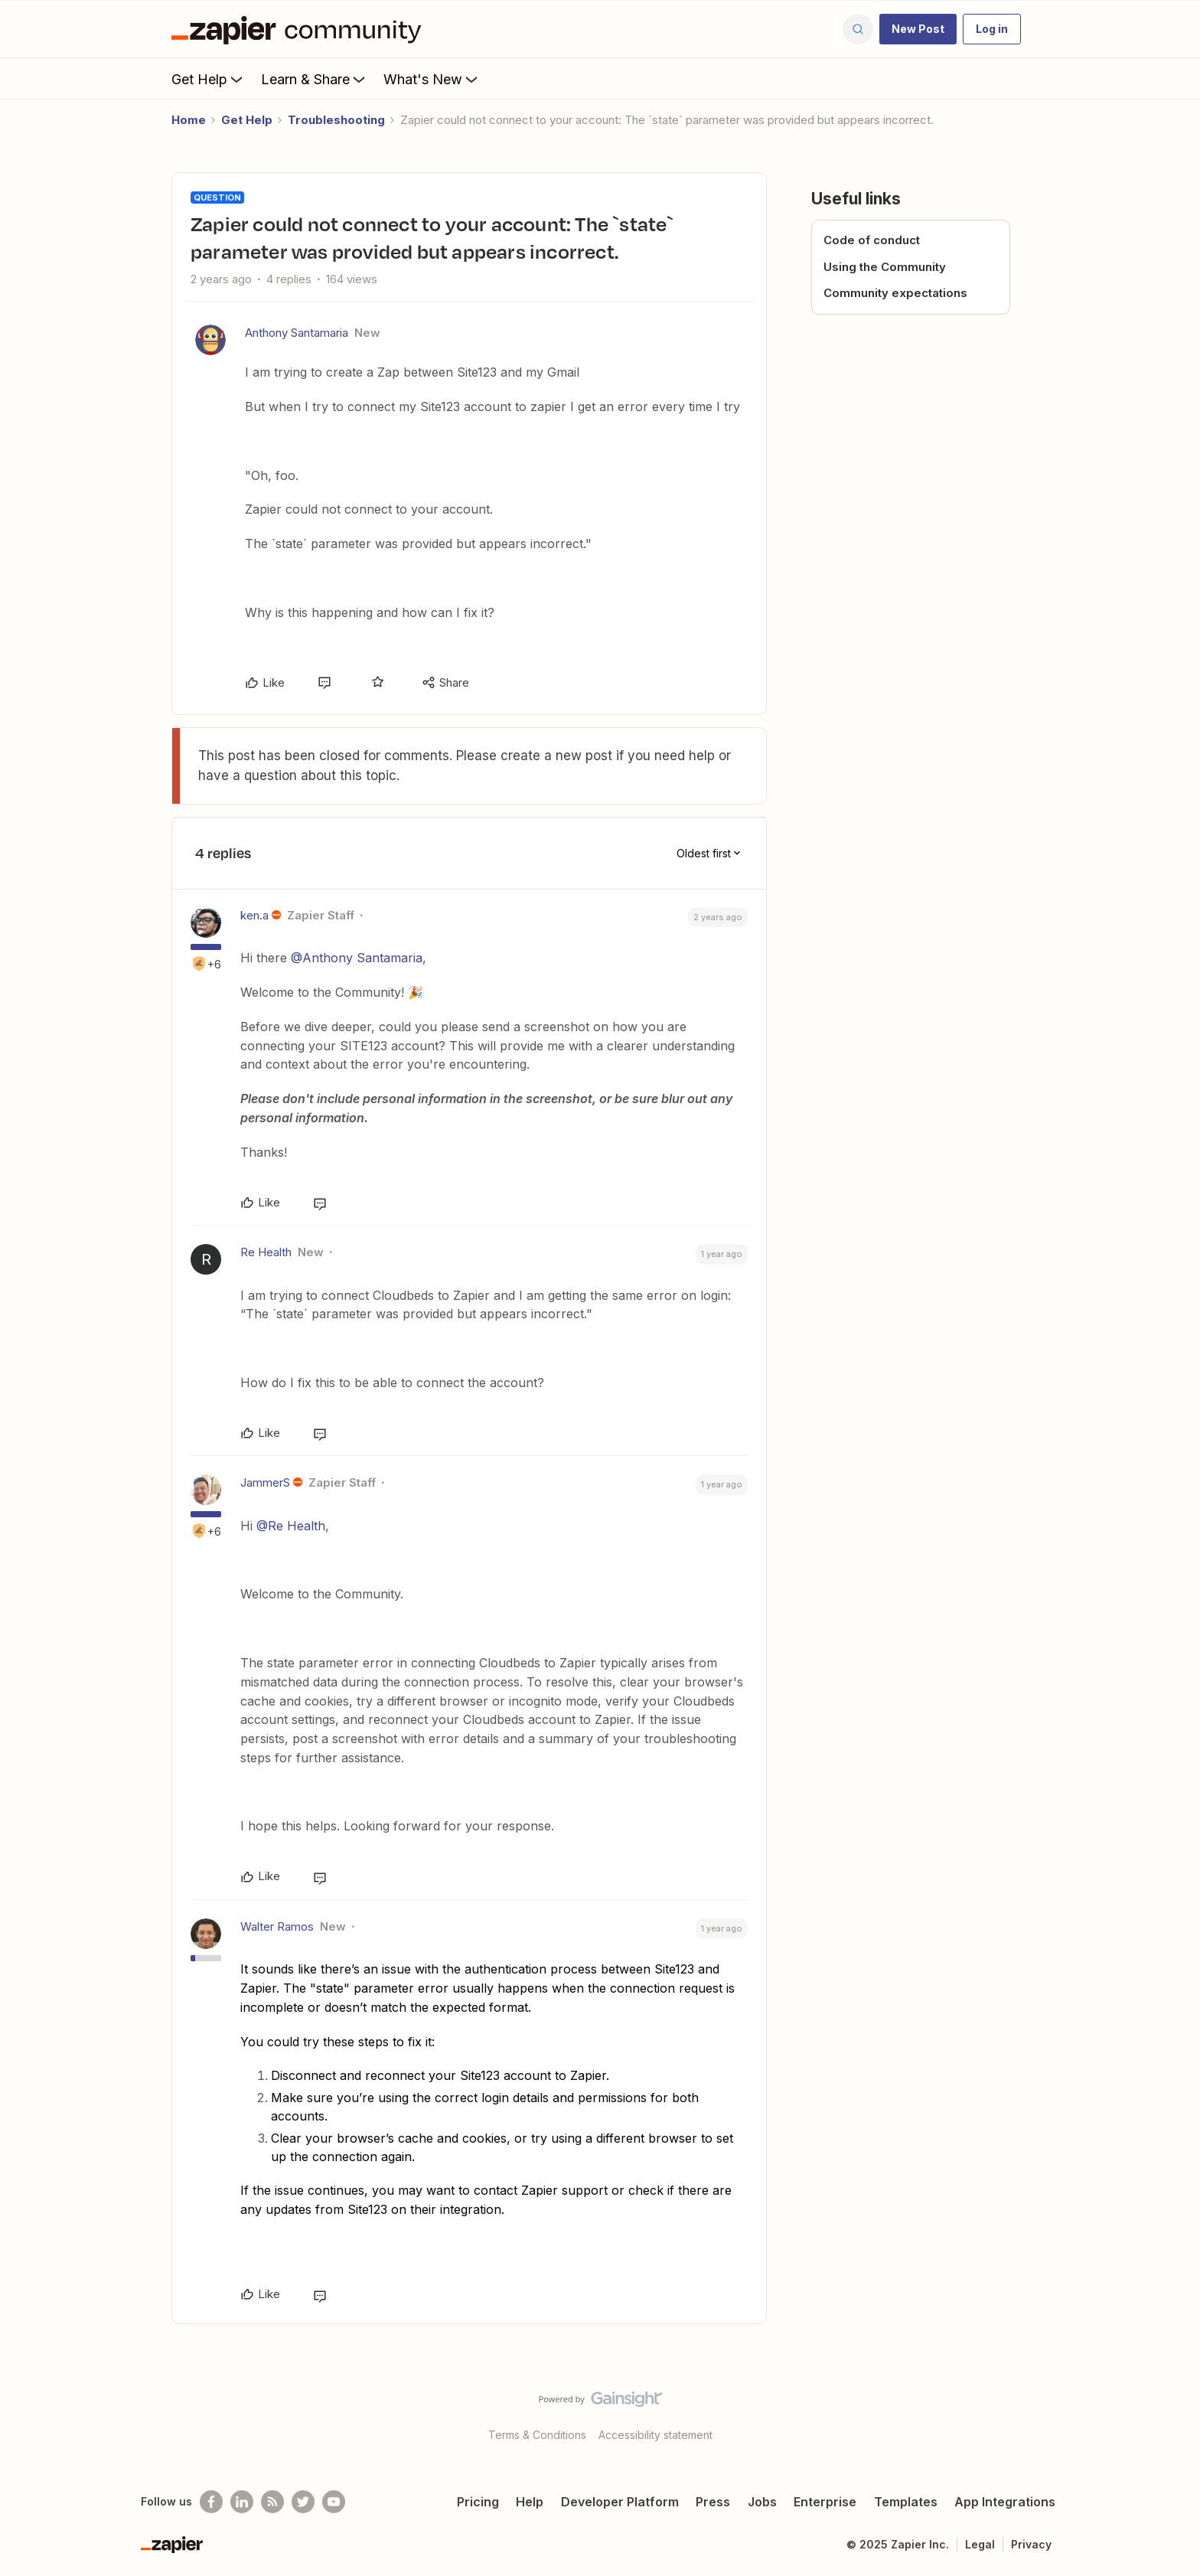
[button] (918, 29)
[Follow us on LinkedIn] (241, 2501)
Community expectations (895, 293)
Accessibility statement (655, 2434)
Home (188, 120)
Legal (980, 2544)
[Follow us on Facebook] (211, 2501)
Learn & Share (314, 79)
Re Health (266, 1252)
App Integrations (1004, 2501)
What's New (432, 79)
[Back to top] (1169, 2412)
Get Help (208, 79)
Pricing (478, 2501)
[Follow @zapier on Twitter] (303, 2501)
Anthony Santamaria (296, 332)
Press (713, 2501)
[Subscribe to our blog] (272, 2501)
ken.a (254, 915)
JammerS (265, 1482)
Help (529, 2501)
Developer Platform (620, 2501)
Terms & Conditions (537, 2434)
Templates (906, 2501)
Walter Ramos (277, 1926)
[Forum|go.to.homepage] (300, 29)
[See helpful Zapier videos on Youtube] (333, 2501)
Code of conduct (871, 240)
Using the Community (884, 267)
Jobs (762, 2501)
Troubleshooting (336, 120)
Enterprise (825, 2501)
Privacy (1031, 2544)
